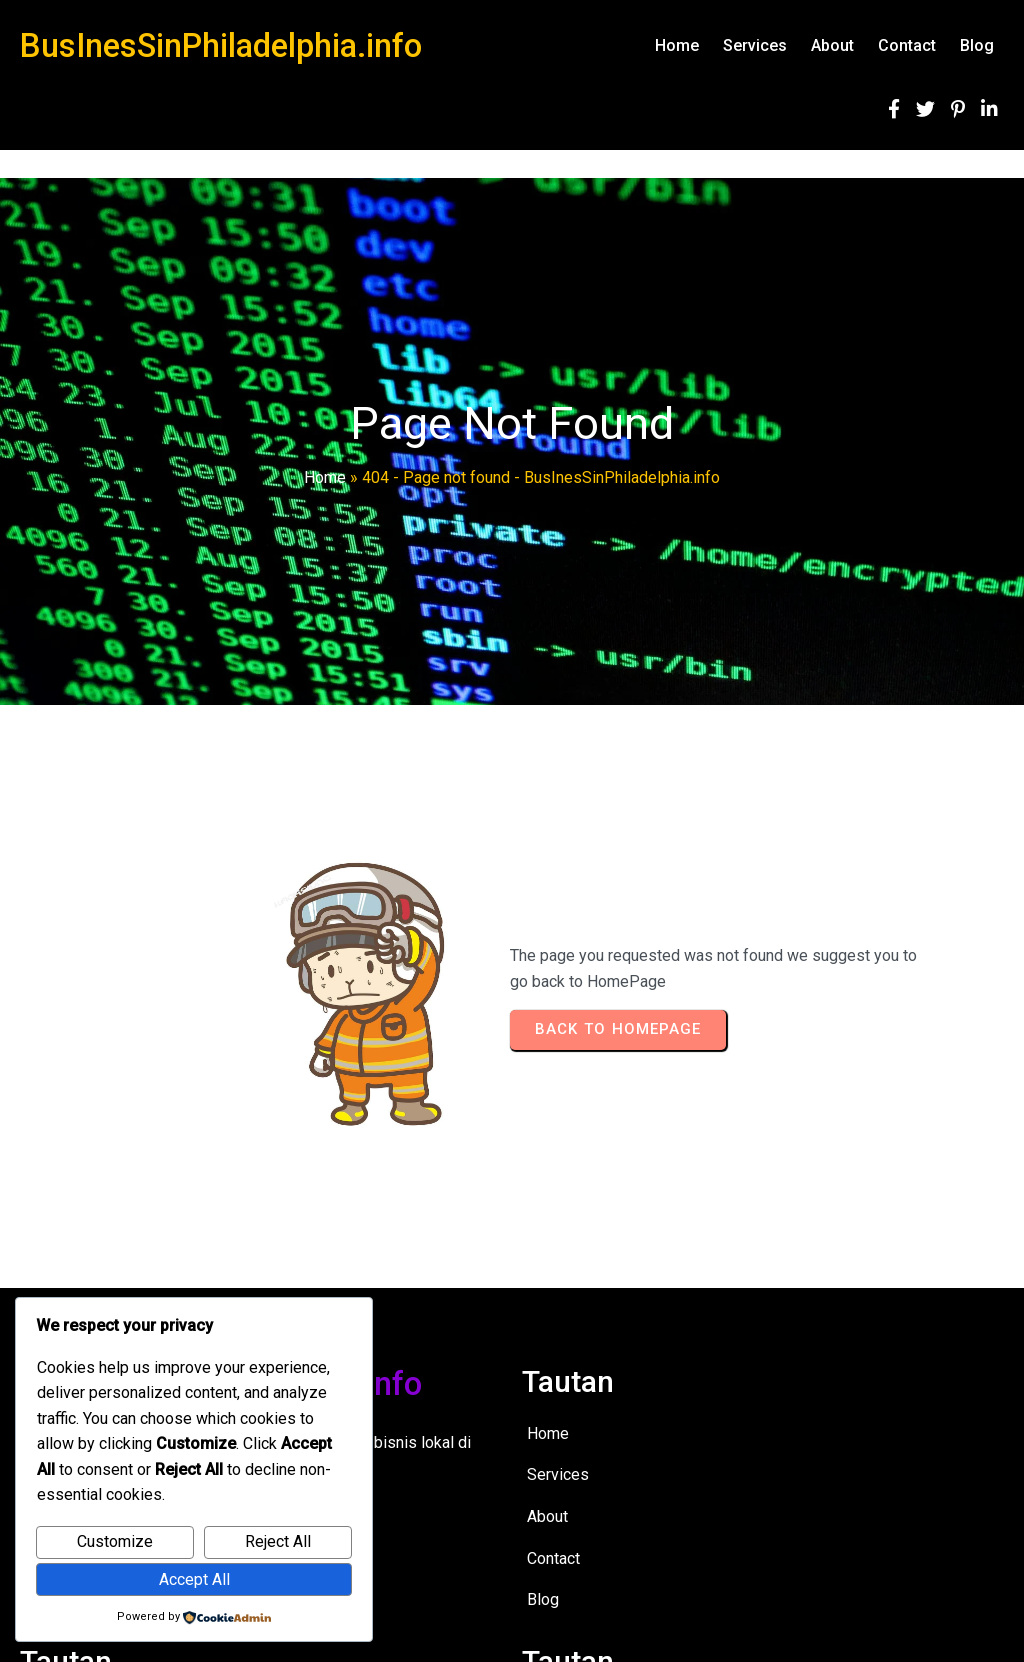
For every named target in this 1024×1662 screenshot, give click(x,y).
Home (325, 477)
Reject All (278, 1541)
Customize (115, 1541)
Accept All (194, 1579)
